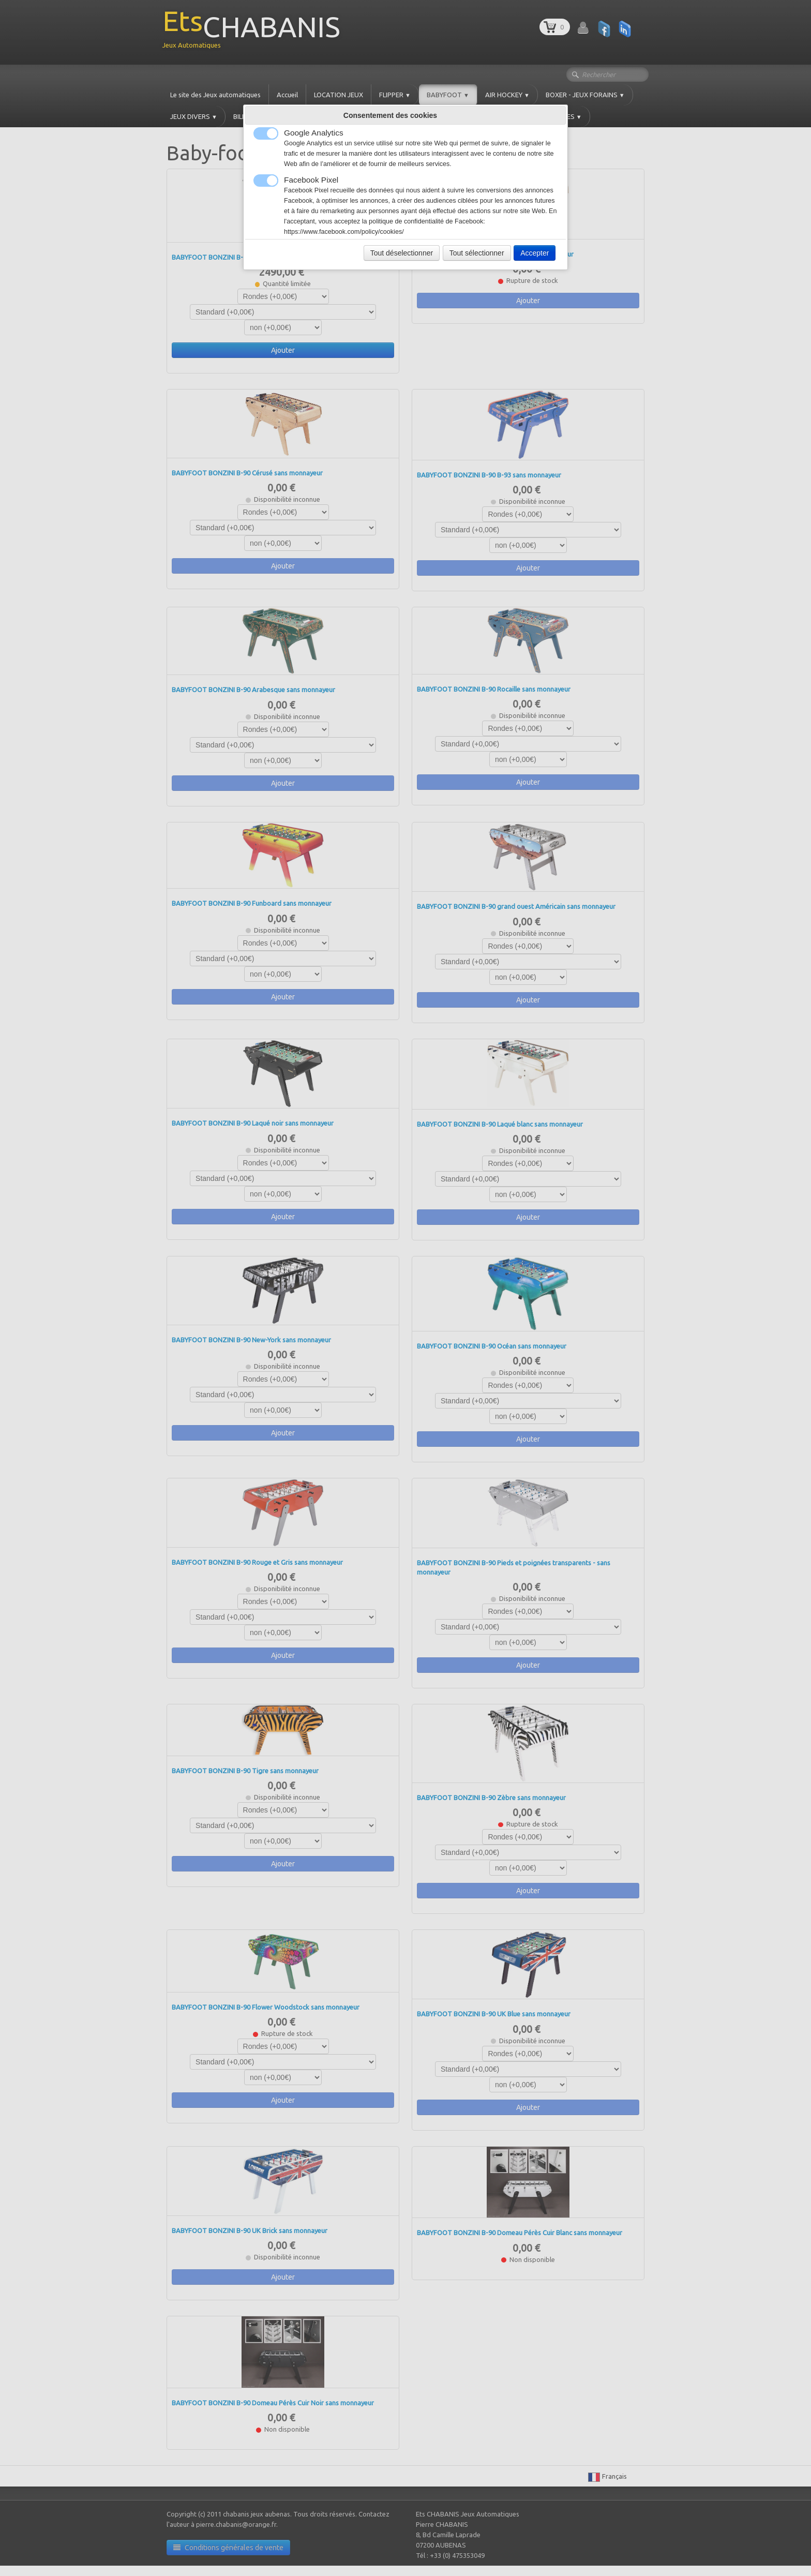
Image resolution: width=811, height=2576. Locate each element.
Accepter (534, 253)
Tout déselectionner (401, 253)
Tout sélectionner (476, 253)
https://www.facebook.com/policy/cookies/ (344, 231)
